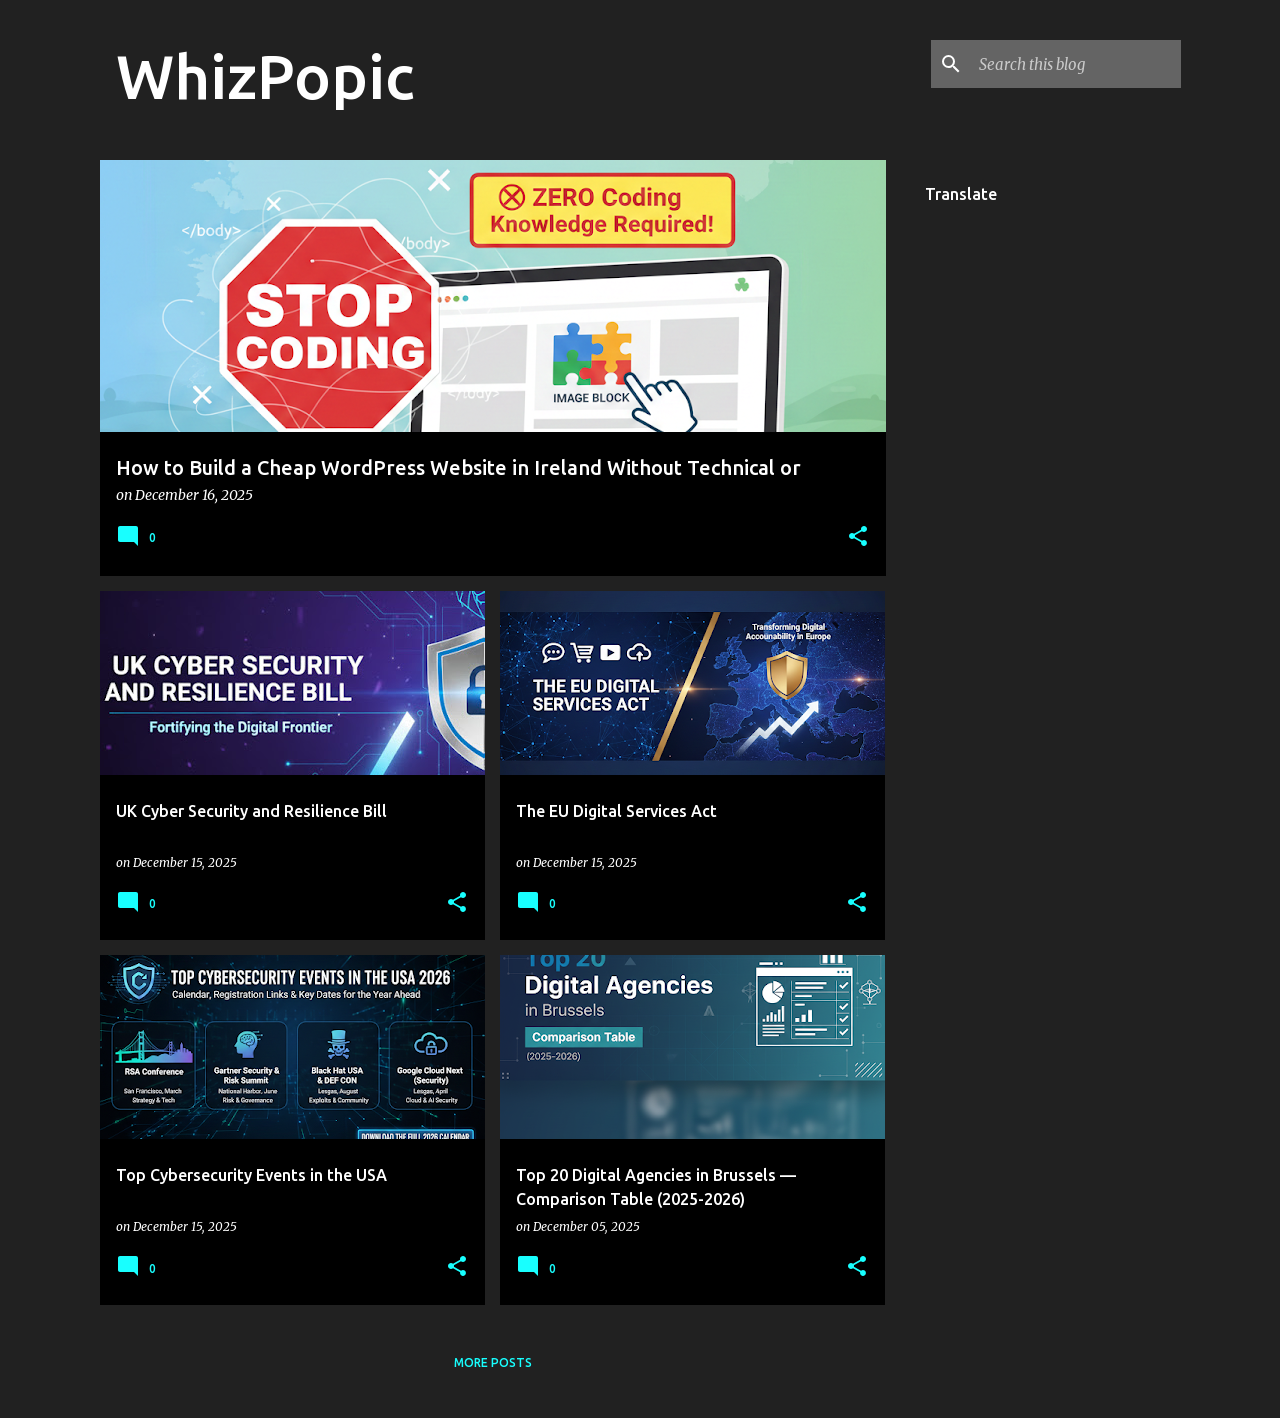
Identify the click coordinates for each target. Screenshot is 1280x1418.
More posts (493, 1362)
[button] (858, 537)
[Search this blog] (1076, 64)
